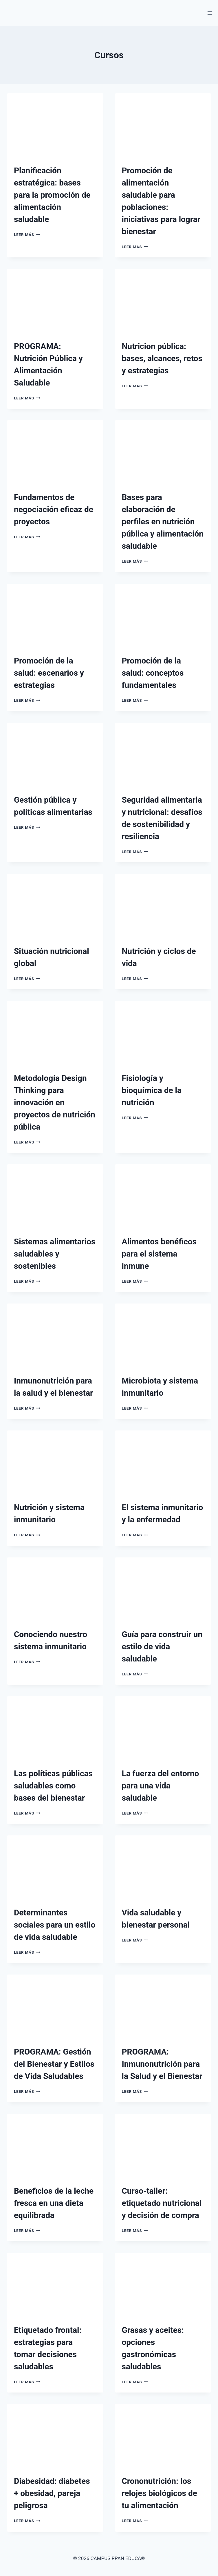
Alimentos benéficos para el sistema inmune (159, 1254)
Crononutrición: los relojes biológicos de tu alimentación (159, 2493)
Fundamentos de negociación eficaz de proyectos (53, 509)
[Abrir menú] (209, 12)
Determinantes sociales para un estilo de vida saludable (54, 1925)
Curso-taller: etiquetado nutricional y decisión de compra (162, 2203)
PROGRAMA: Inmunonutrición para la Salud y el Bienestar (162, 2064)
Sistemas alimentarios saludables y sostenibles (54, 1254)
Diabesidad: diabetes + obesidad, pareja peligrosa (52, 2493)
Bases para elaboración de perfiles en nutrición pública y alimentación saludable (163, 521)
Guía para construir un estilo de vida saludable (162, 1647)
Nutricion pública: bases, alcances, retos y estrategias (162, 358)
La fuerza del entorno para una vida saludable (160, 1786)
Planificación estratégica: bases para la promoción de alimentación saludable (52, 195)
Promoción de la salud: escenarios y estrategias (49, 673)
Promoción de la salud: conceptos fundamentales (153, 673)
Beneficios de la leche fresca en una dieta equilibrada (54, 2203)
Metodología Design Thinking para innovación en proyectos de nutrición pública (54, 1102)
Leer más (27, 234)
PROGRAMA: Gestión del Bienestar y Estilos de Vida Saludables (54, 2064)
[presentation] (55, 125)
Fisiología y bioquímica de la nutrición (152, 1090)
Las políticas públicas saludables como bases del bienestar (53, 1786)
